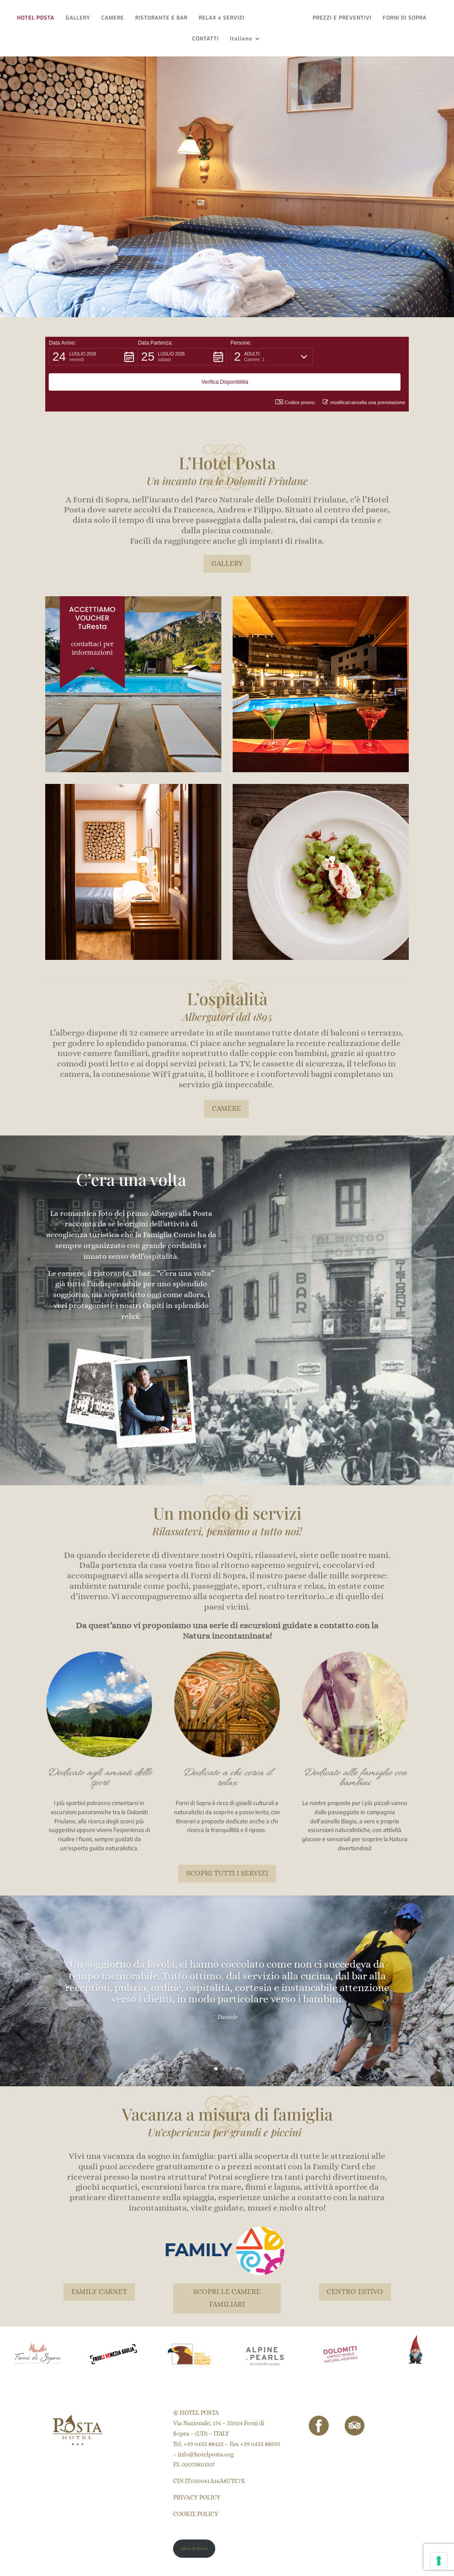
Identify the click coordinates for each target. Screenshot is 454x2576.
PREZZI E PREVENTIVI (340, 18)
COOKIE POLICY (195, 2488)
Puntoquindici (93, 2564)
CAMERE (114, 18)
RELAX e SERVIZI (224, 18)
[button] (93, 356)
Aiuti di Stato (194, 2523)
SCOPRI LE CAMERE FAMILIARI (226, 2272)
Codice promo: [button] (295, 377)
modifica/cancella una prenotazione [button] (364, 377)
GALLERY (80, 18)
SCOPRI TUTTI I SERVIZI (227, 1848)
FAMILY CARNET (99, 2266)
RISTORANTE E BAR (163, 18)
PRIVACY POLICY (196, 2472)
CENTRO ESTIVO (355, 2266)
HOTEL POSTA (38, 18)
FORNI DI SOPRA (403, 18)
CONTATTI (205, 39)
